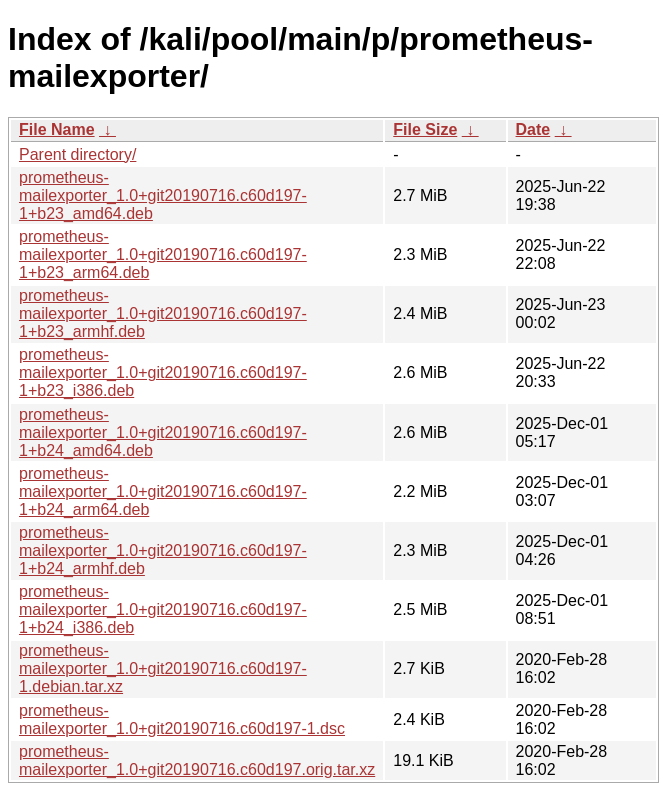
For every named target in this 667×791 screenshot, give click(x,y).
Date (533, 129)
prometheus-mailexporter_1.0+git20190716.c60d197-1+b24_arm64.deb (163, 491)
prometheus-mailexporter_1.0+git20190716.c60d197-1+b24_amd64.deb (163, 432)
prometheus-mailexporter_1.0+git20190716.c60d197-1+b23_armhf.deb (163, 313)
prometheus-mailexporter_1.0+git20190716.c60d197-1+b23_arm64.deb (163, 254)
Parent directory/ (77, 154)
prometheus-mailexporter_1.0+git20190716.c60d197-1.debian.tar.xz (163, 668)
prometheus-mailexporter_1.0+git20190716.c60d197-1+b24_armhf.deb (163, 550)
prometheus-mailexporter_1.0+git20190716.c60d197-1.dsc (182, 719)
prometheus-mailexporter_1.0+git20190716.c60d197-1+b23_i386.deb (163, 372)
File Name (57, 129)
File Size (425, 129)
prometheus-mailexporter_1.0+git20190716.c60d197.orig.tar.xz (197, 760)
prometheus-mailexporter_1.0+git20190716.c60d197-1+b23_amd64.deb (163, 195)
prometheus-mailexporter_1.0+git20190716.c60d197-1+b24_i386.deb (163, 609)
